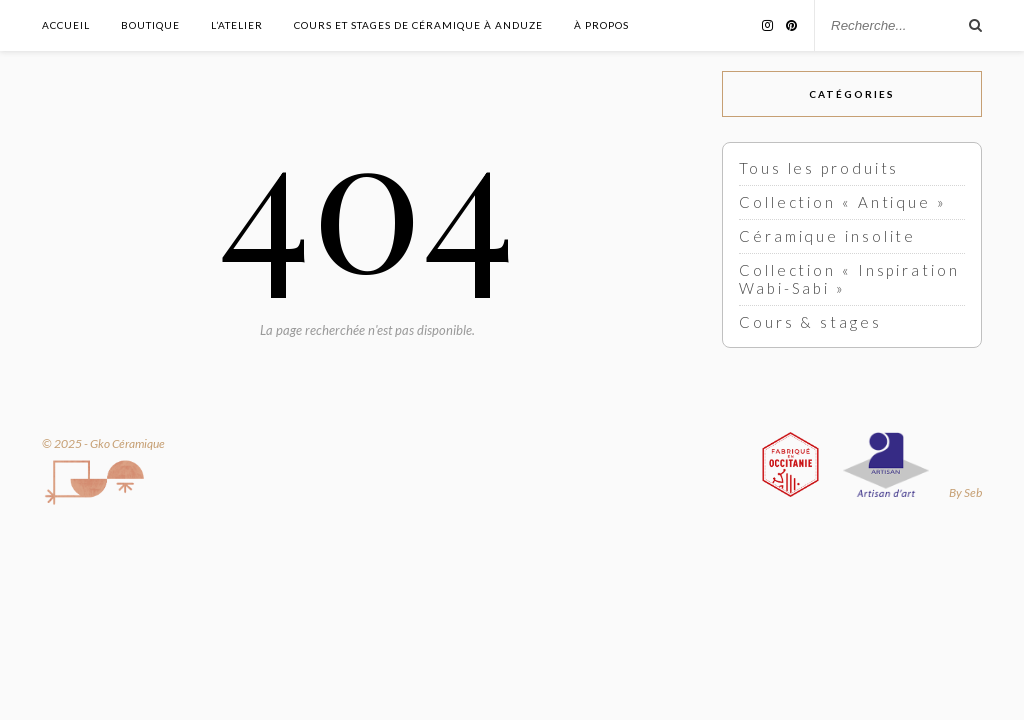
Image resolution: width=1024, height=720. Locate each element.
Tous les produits (819, 168)
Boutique (150, 25)
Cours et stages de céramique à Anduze (418, 25)
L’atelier (237, 25)
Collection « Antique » (843, 202)
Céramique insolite (827, 236)
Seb (973, 492)
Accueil (66, 25)
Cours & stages (810, 322)
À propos (601, 25)
